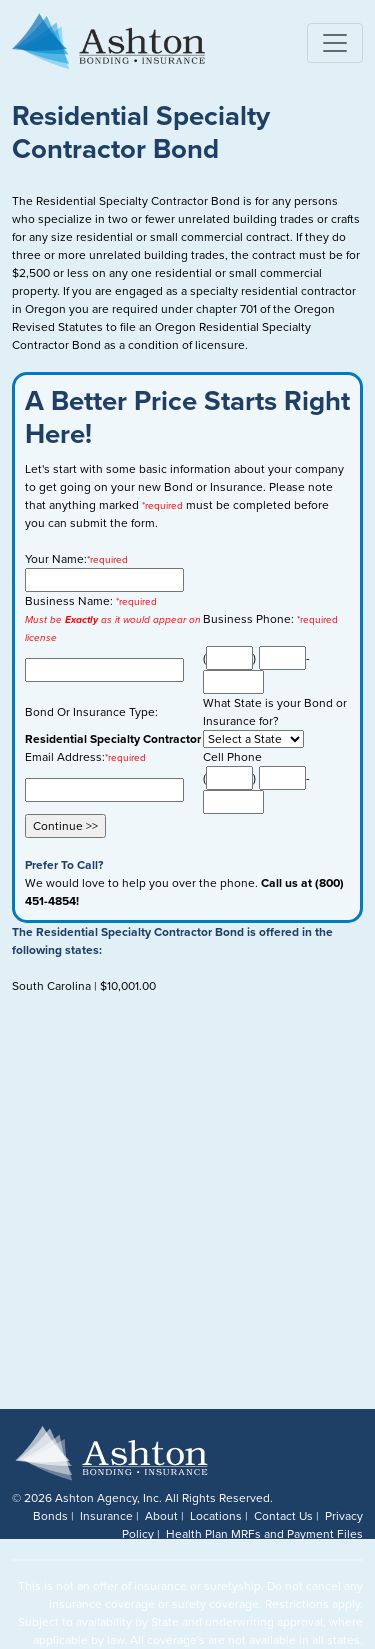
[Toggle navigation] (335, 43)
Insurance (106, 1516)
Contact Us (283, 1516)
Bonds (50, 1516)
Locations (216, 1516)
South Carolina (51, 986)
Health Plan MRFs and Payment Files (264, 1534)
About (161, 1516)
